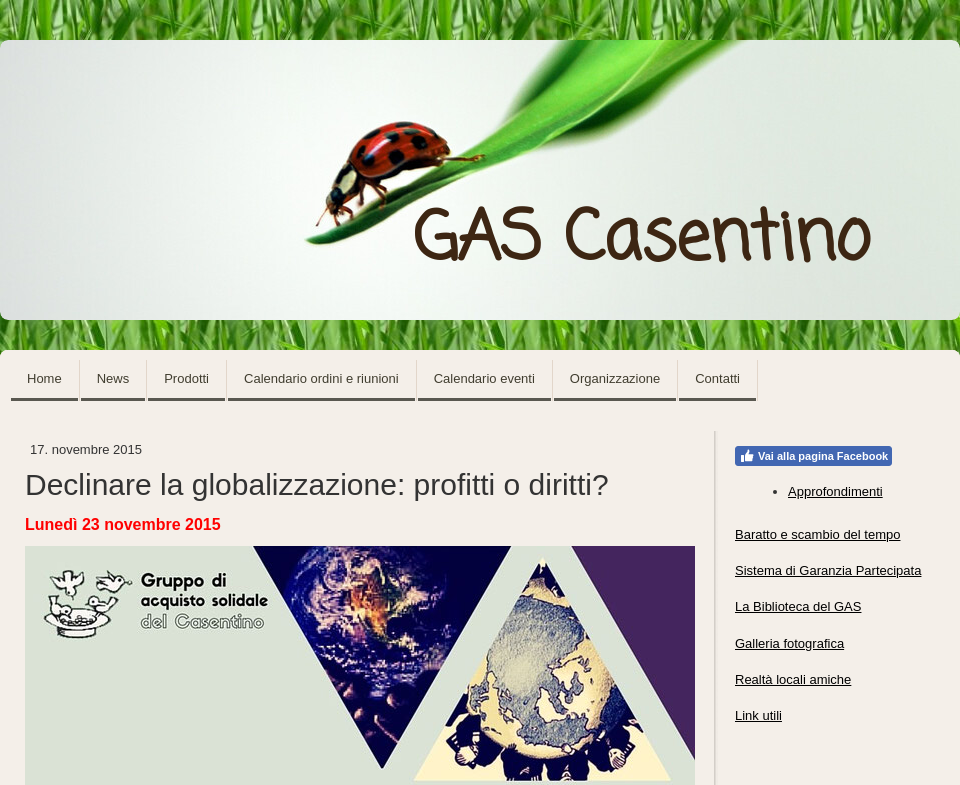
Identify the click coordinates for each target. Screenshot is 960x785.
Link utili (758, 715)
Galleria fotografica (789, 643)
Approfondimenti (835, 491)
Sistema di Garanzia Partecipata (828, 570)
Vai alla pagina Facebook (813, 456)
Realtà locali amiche (793, 679)
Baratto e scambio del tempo (817, 534)
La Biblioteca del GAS (798, 606)
